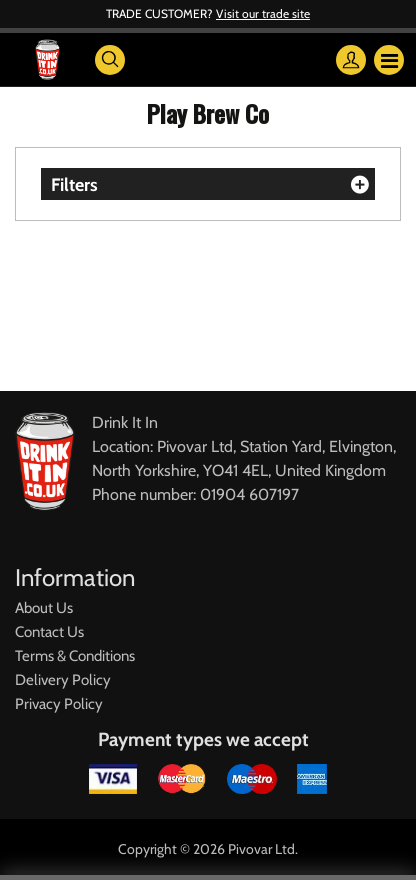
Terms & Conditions (75, 656)
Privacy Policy (59, 704)
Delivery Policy (63, 680)
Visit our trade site (263, 13)
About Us (44, 608)
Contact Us (49, 632)
